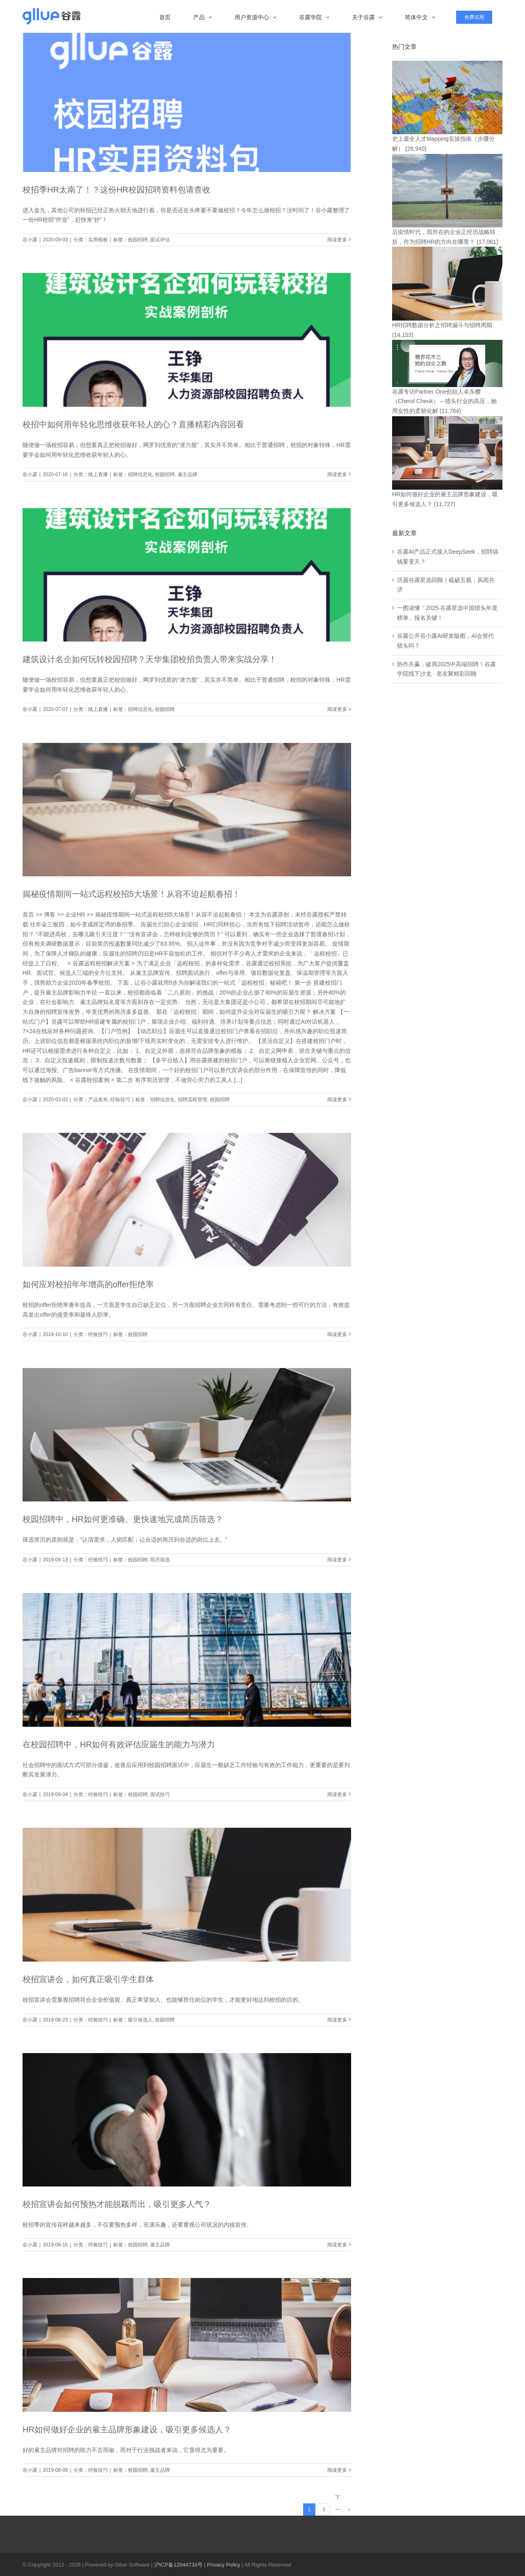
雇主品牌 (187, 474)
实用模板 (98, 240)
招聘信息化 (140, 474)
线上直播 (98, 474)
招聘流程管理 (192, 1099)
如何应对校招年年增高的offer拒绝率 (88, 1284)
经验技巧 (120, 1099)
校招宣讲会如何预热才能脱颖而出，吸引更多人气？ (117, 2204)
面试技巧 (160, 1794)
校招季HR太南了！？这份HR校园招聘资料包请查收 (116, 189)
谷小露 (30, 240)
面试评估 (160, 240)
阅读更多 (337, 240)
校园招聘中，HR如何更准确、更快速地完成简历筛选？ (123, 1519)
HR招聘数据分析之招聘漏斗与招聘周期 (442, 325)
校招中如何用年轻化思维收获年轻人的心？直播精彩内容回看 (133, 424)
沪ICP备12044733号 (178, 2565)
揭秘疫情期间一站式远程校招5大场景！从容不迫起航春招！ (131, 893)
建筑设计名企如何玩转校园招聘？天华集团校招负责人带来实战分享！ (150, 659)
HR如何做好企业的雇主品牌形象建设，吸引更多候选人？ (127, 2429)
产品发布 (98, 1099)
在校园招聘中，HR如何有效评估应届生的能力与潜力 (119, 1744)
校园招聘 (138, 240)
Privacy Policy (223, 2565)
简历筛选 (160, 1560)
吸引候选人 (140, 2020)
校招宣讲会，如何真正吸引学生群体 (88, 1979)
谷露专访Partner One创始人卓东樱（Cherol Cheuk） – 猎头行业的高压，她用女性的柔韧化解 (444, 401)
